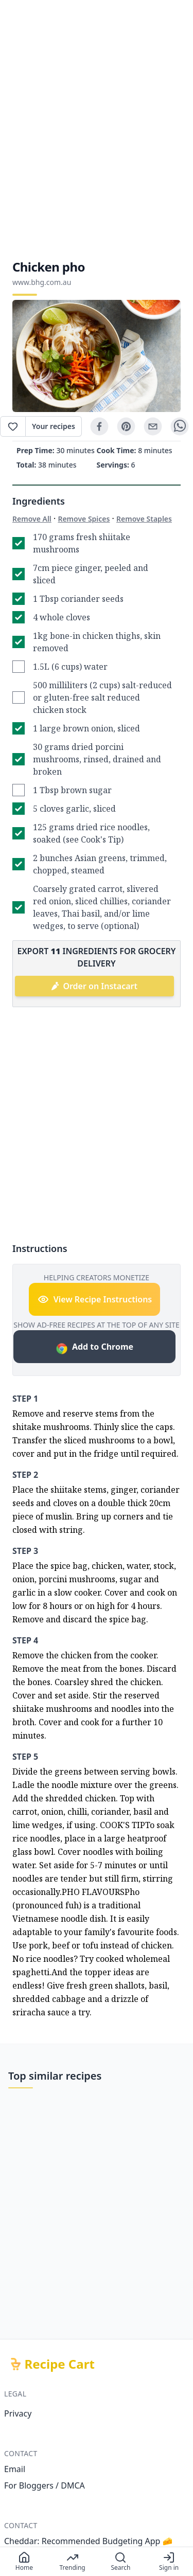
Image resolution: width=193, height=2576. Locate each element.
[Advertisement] (96, 129)
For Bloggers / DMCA (44, 2485)
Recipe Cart (60, 2364)
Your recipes (53, 426)
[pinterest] (126, 426)
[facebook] (99, 426)
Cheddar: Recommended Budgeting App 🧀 (88, 2541)
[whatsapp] (179, 426)
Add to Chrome (94, 1348)
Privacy (17, 2413)
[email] (153, 426)
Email (14, 2469)
